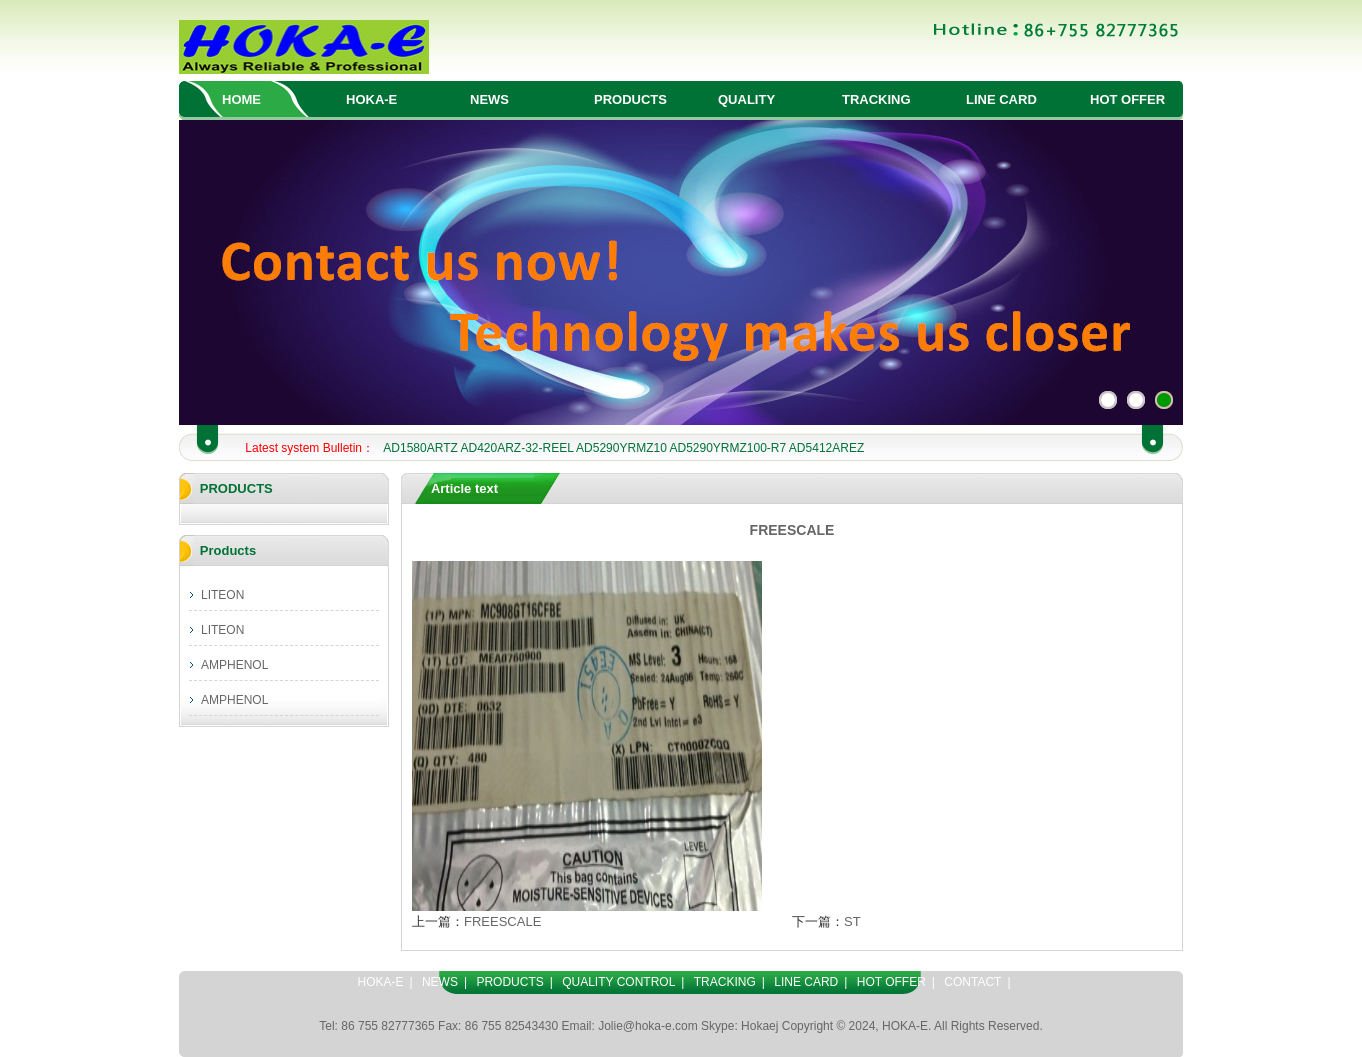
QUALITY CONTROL (618, 982)
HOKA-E (371, 99)
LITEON (222, 595)
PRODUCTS (630, 99)
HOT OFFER (1127, 99)
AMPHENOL (234, 665)
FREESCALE (502, 921)
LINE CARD (1001, 99)
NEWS (489, 99)
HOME (241, 99)
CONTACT (972, 982)
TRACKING (876, 99)
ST (852, 921)
